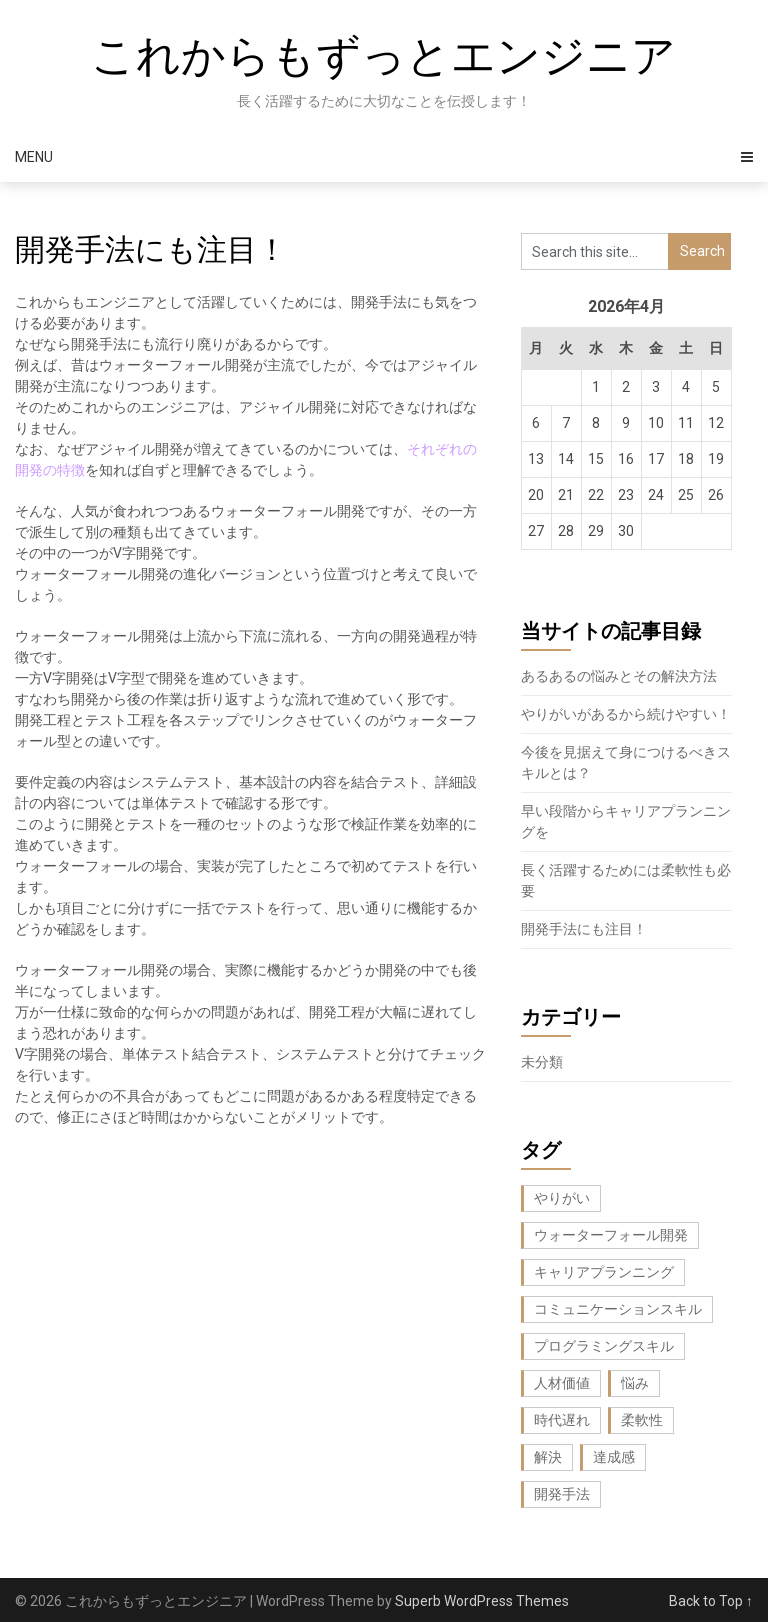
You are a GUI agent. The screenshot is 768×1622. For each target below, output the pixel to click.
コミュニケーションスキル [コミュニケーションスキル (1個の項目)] (618, 1309)
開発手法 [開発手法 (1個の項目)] (562, 1494)
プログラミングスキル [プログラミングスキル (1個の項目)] (604, 1346)
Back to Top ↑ (711, 1601)
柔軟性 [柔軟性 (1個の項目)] (642, 1420)
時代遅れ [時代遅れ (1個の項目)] (562, 1420)
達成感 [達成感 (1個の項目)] (614, 1457)
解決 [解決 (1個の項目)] (548, 1457)
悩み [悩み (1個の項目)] (635, 1383)
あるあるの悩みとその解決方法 (619, 676)
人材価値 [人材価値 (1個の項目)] (562, 1383)
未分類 (542, 1062)
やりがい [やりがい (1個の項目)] (562, 1198)
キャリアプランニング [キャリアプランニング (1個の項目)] (604, 1272)
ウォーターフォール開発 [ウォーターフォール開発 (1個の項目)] (611, 1235)
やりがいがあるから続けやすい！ (626, 714)
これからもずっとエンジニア (383, 56)
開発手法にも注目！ (584, 929)
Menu (34, 157)
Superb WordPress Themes (482, 1601)
